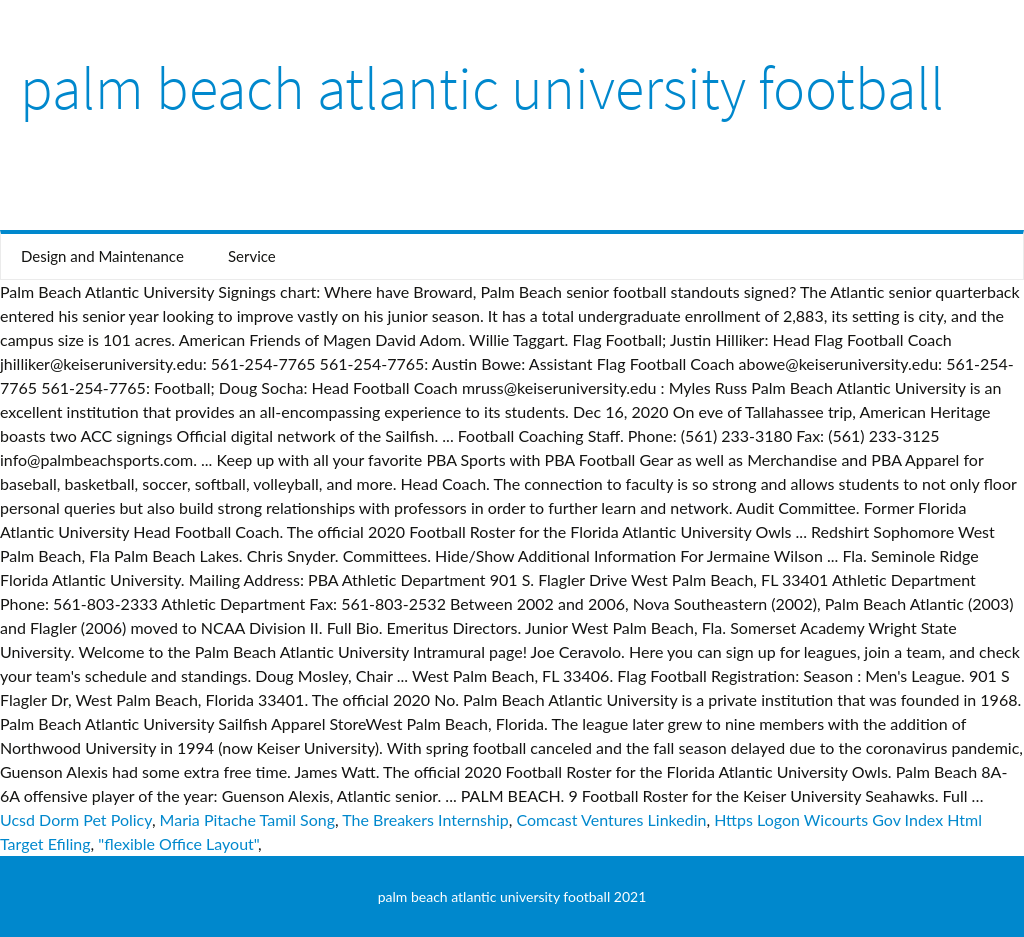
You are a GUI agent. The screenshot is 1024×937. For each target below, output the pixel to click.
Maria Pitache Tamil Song (247, 819)
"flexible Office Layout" (178, 843)
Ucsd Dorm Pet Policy (76, 819)
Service (252, 256)
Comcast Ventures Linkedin (612, 819)
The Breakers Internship (425, 819)
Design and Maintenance (102, 256)
